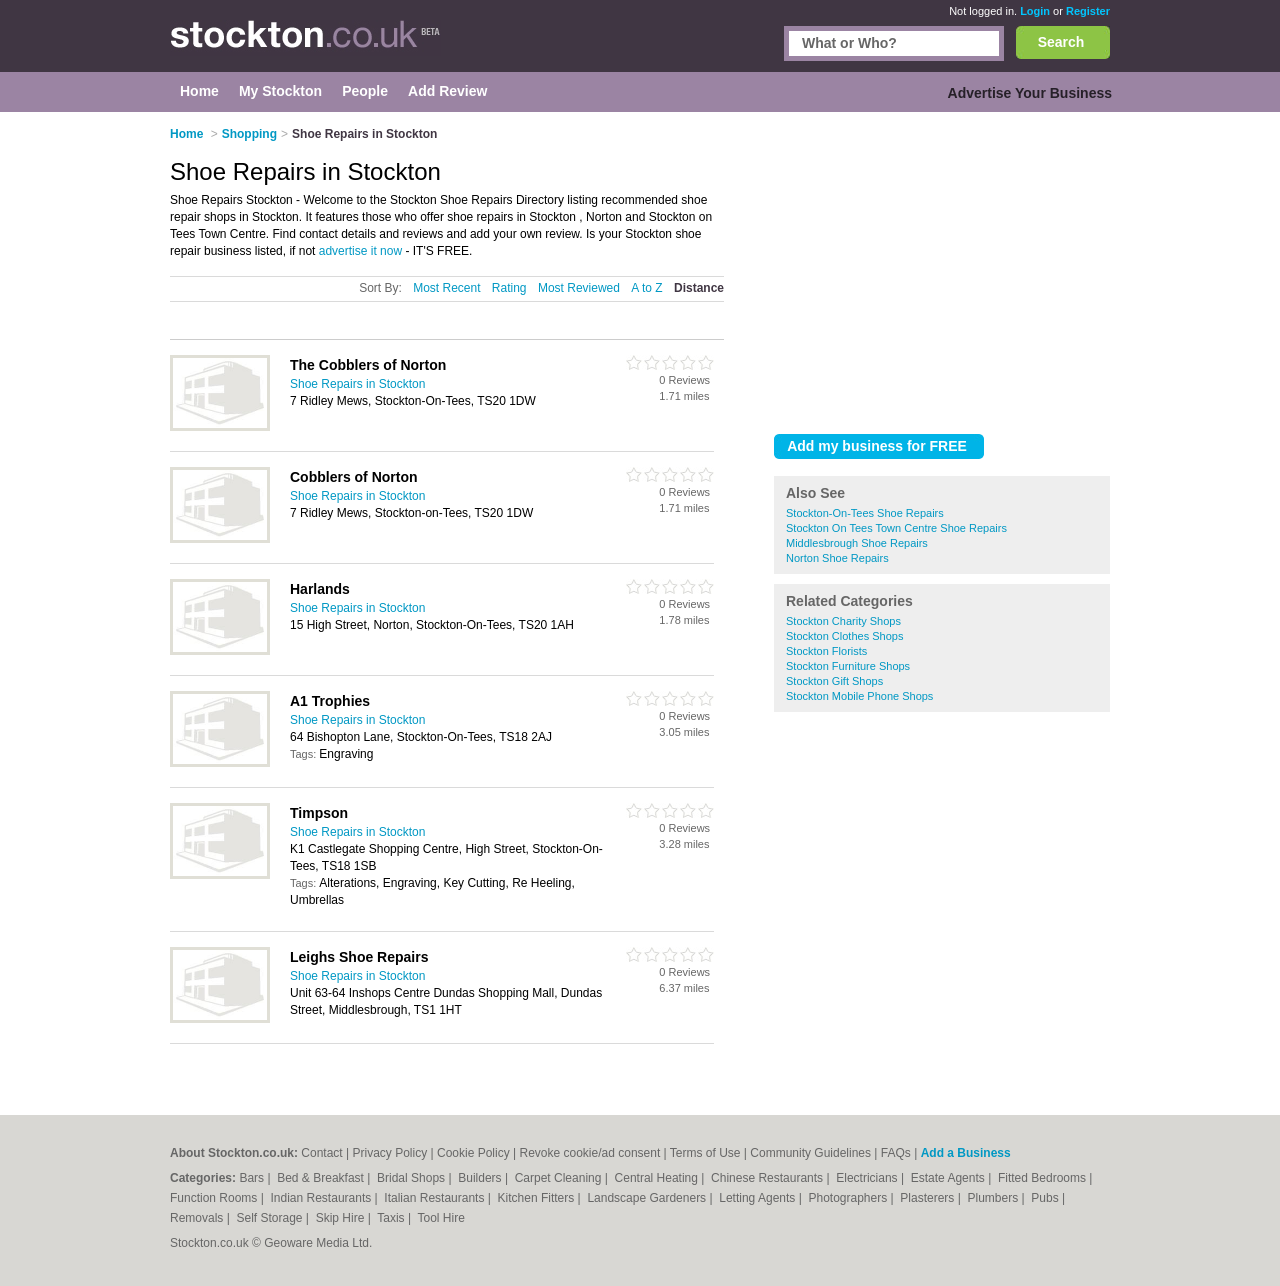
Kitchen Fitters (538, 1198)
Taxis (392, 1218)
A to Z (646, 288)
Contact (321, 1153)
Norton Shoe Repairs (837, 558)
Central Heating (658, 1178)
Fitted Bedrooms (1043, 1178)
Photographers (849, 1198)
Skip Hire (342, 1218)
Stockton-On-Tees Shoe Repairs (865, 513)
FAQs (896, 1153)
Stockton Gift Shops (834, 681)
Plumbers (994, 1198)
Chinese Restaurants (768, 1178)
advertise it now (360, 251)
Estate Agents (949, 1178)
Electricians (868, 1178)
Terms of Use (705, 1153)
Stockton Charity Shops (843, 621)
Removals (198, 1218)
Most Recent (446, 288)
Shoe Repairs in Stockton (357, 384)
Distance (699, 288)
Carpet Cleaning (560, 1178)
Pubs (1046, 1198)
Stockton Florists (826, 651)
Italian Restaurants (435, 1198)
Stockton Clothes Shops (844, 636)
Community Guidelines (810, 1153)
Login (1035, 11)
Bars (253, 1178)
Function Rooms (215, 1198)
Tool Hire (441, 1218)
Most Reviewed (579, 288)
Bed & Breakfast (322, 1178)
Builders (481, 1178)
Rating (509, 288)
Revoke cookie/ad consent (589, 1153)
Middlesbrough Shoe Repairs (857, 543)
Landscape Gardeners (648, 1198)
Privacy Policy (390, 1153)
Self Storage (270, 1218)
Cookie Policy (473, 1153)
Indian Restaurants (323, 1198)
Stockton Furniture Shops (848, 666)
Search (1061, 42)
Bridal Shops (412, 1178)
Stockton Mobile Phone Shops (859, 696)
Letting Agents (758, 1198)
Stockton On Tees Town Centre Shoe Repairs (896, 528)
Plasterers (928, 1198)
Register (1088, 11)
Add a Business (966, 1153)
